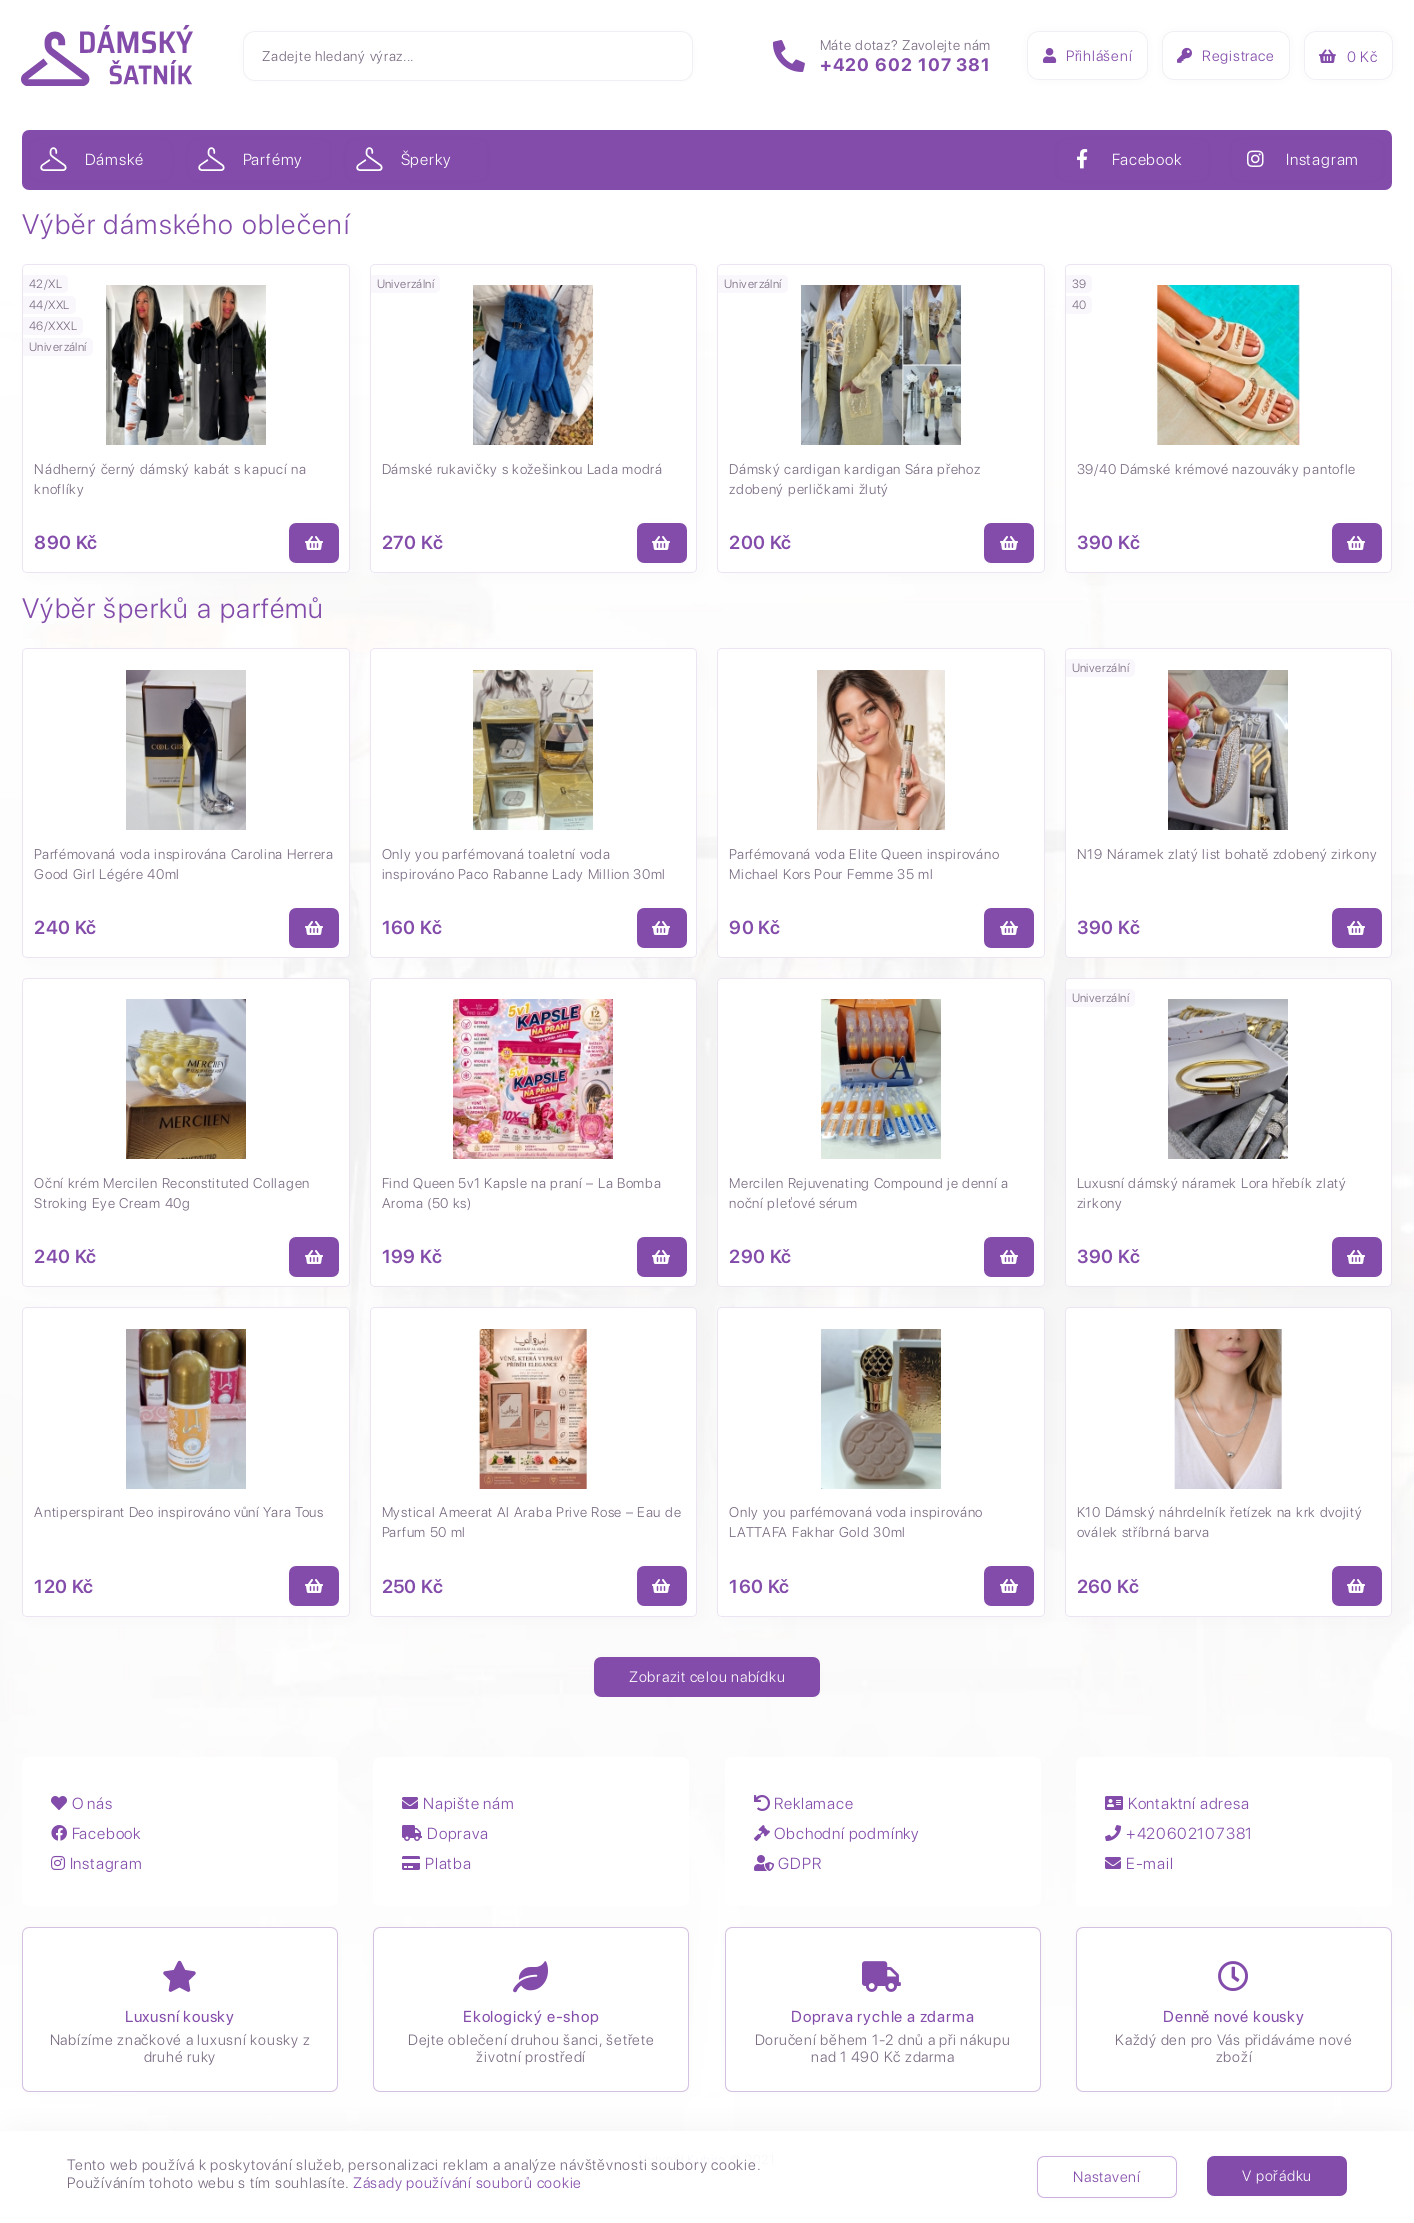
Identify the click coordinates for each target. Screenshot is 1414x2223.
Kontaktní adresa (1182, 1812)
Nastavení (1107, 2177)
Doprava (448, 1842)
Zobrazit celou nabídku (707, 1683)
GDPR (791, 1872)
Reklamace (807, 1812)
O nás (83, 1812)
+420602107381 (1184, 1842)
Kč (1346, 59)
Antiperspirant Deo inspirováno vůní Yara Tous (180, 1518)
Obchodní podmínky (839, 1842)
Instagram (98, 1872)
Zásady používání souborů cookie (467, 2183)
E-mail (1144, 1872)
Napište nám (461, 1812)
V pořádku (1277, 2176)
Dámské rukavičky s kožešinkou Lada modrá (523, 470)
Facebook (97, 1842)
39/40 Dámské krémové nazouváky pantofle (1217, 470)
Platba (439, 1872)
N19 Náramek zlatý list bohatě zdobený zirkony (1228, 856)
